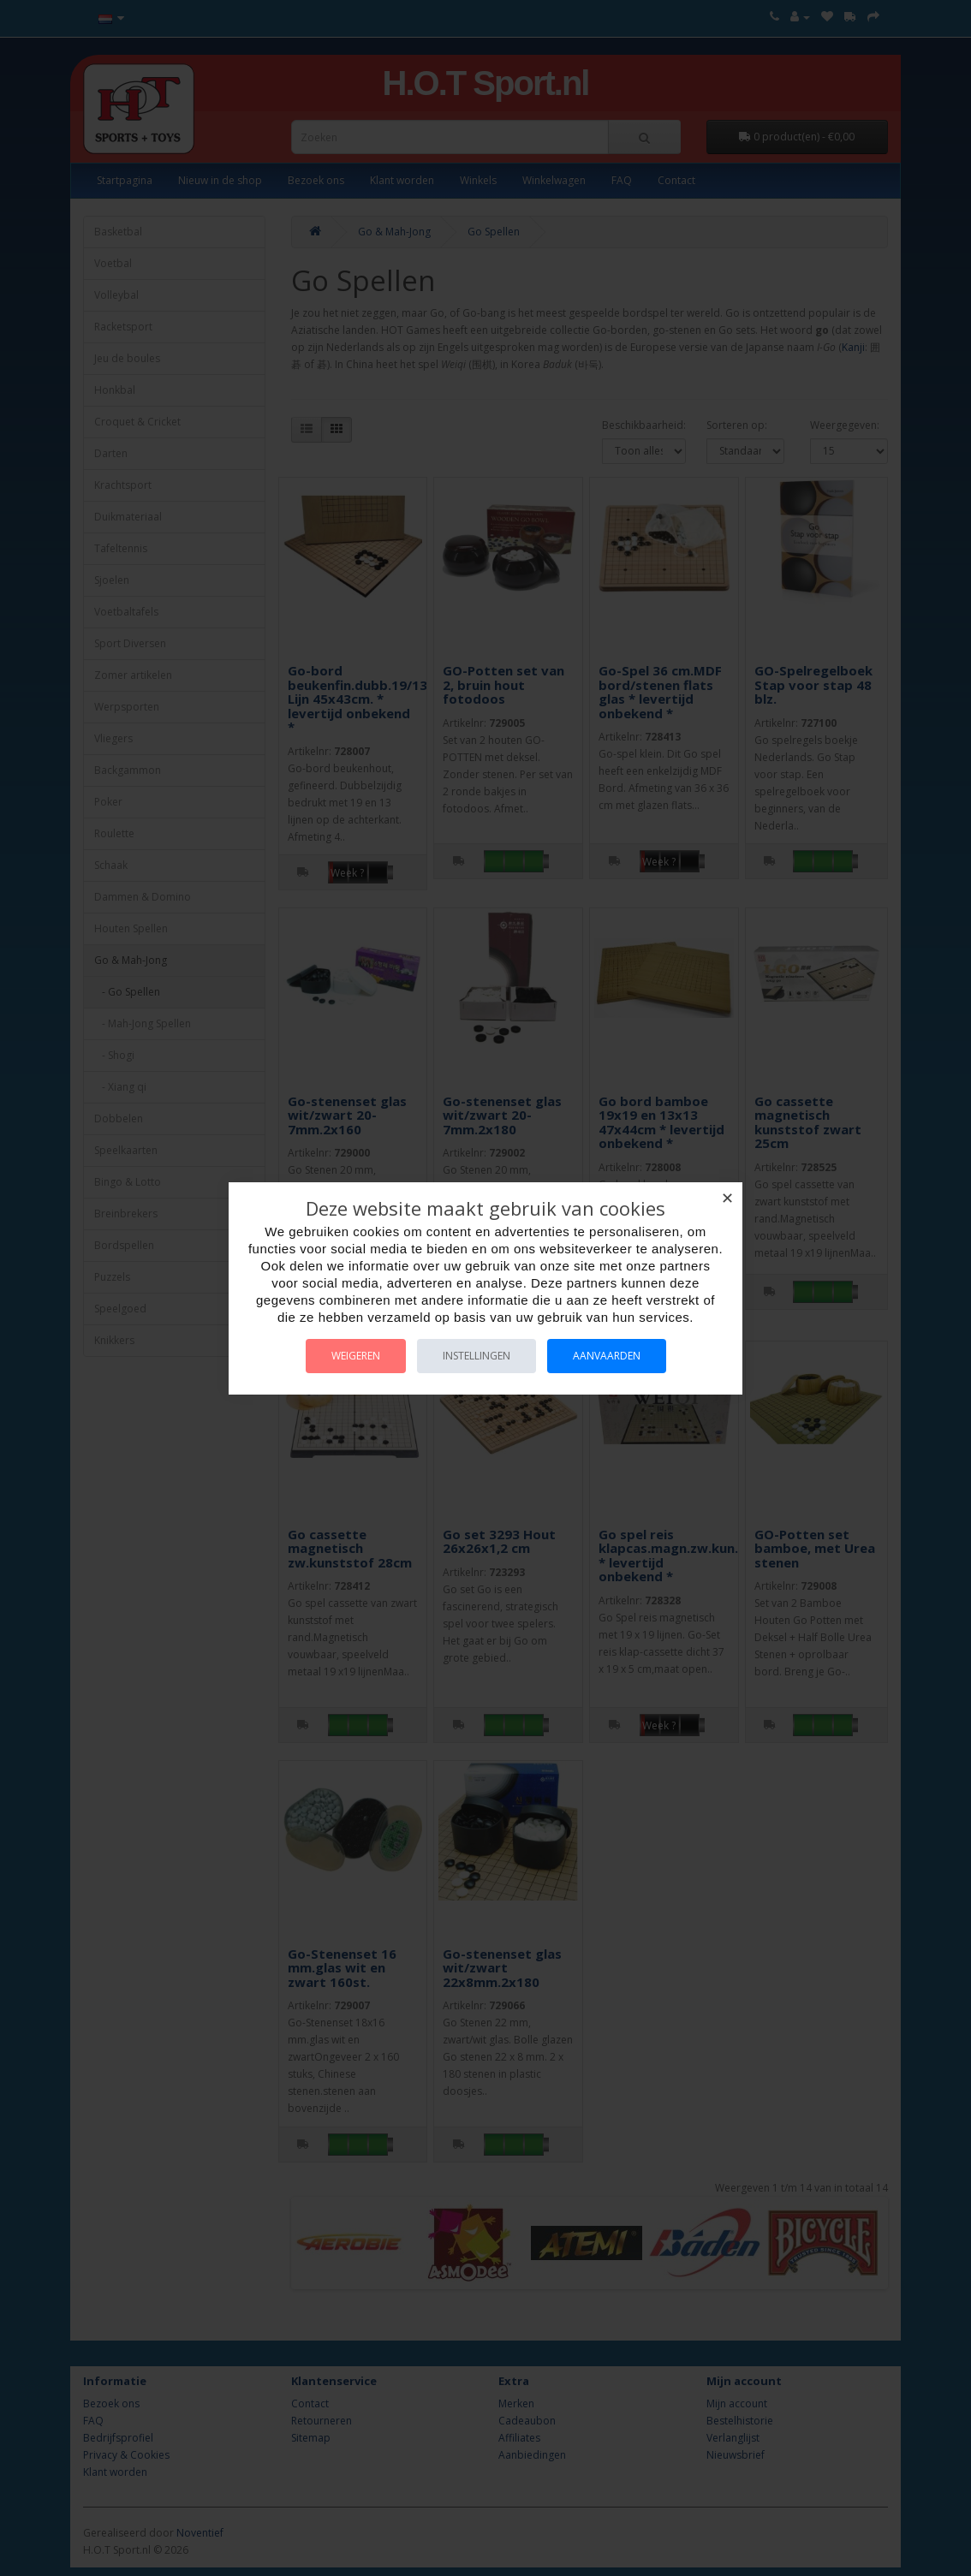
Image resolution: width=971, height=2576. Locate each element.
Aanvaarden (606, 1355)
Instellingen (476, 1355)
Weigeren (355, 1355)
